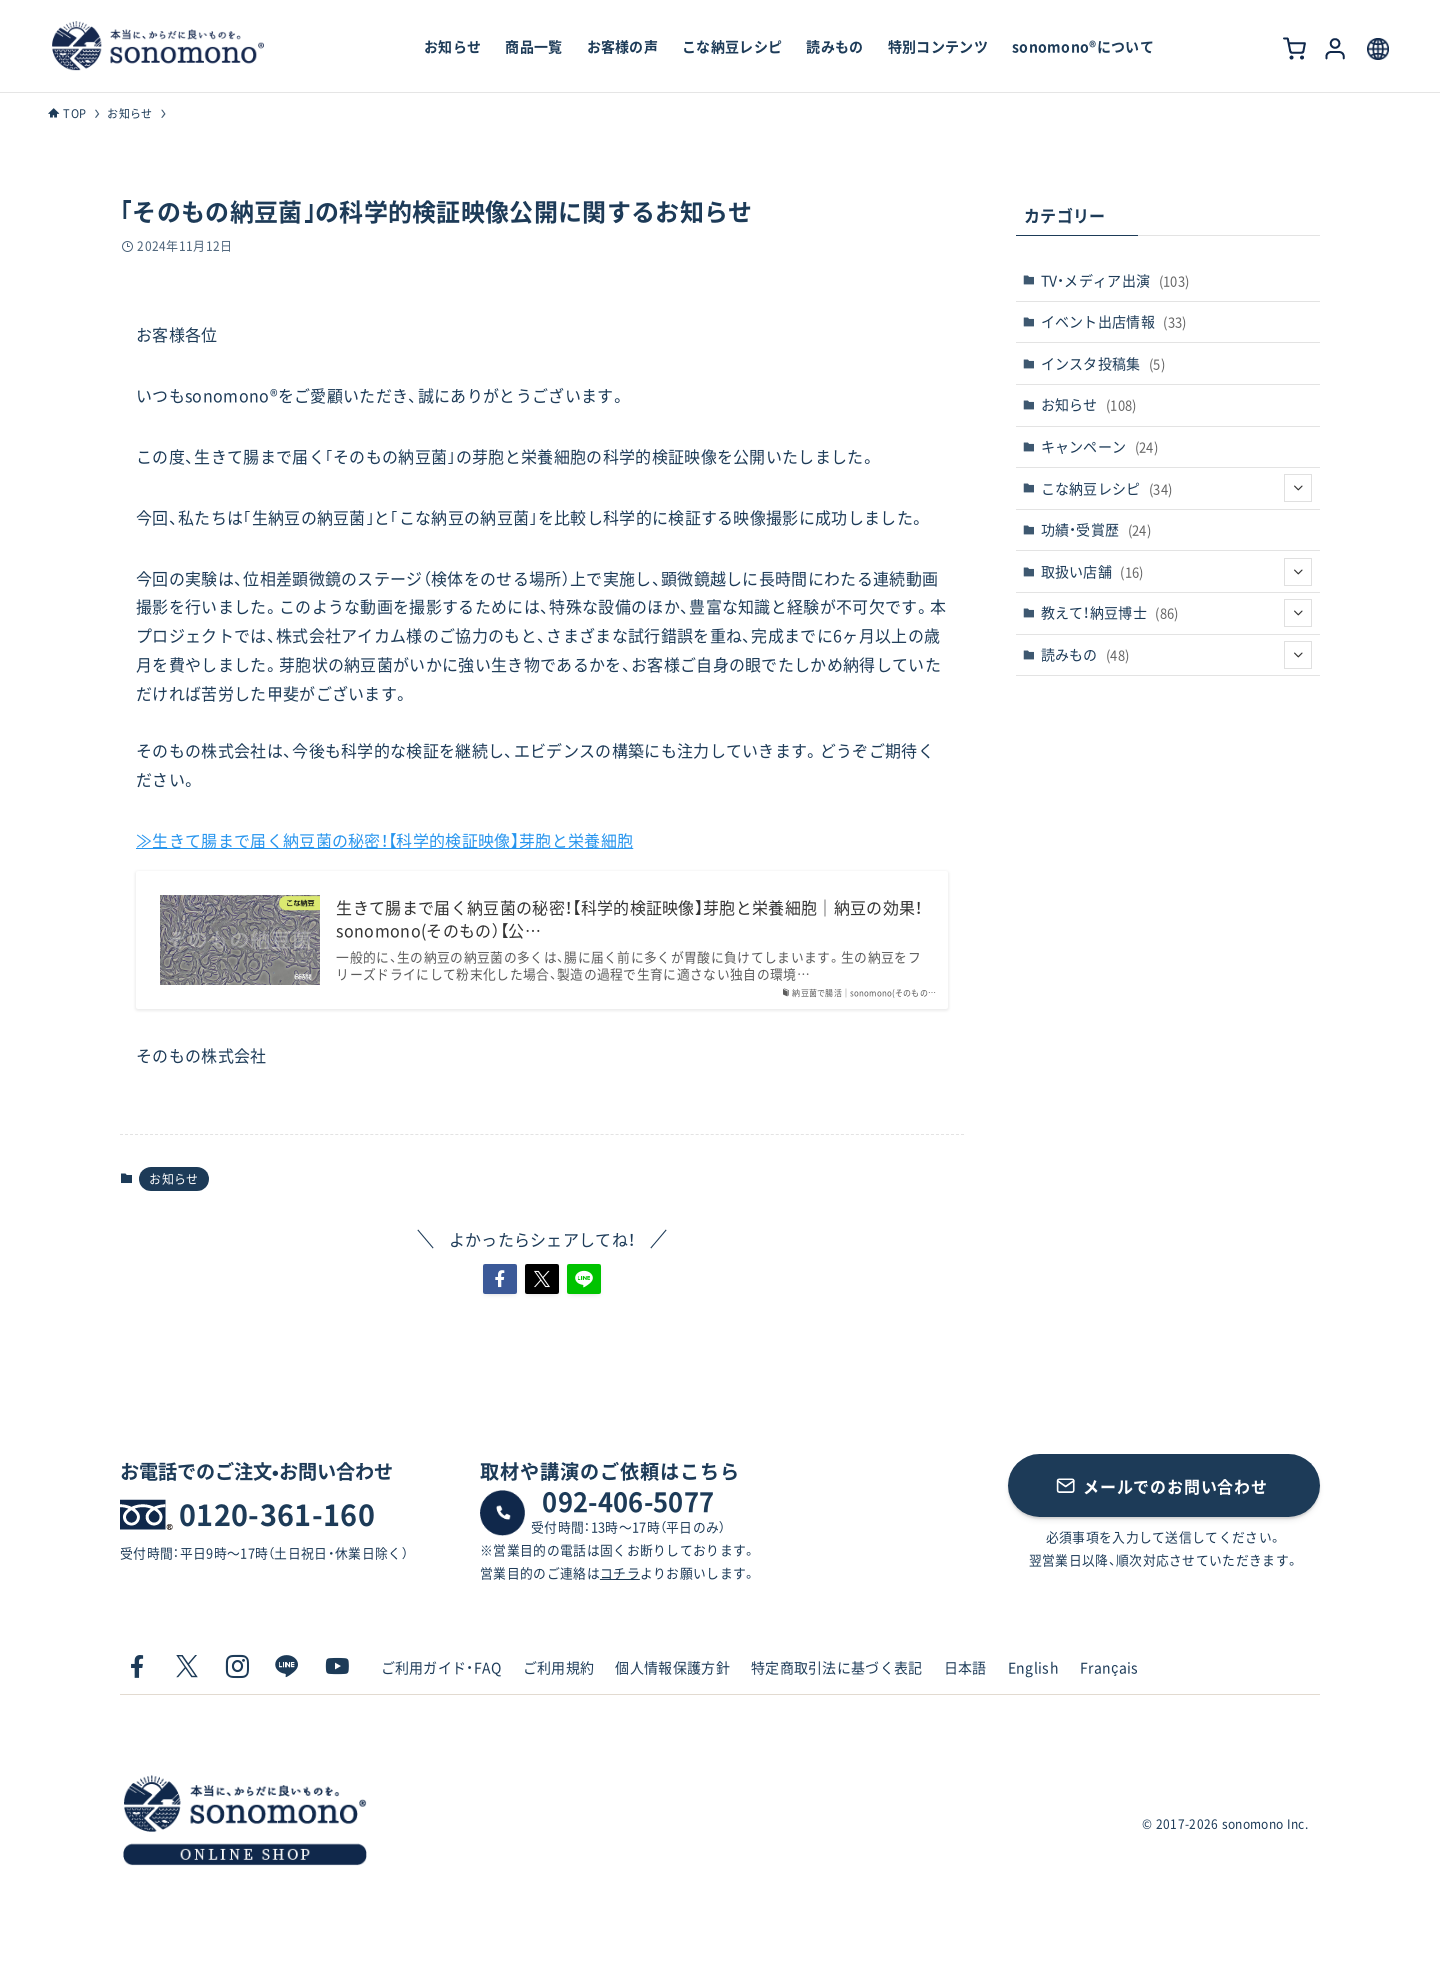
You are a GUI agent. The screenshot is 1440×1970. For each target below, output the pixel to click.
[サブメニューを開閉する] (1298, 488)
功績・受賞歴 (1096, 529)
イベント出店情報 (1114, 321)
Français (1109, 1667)
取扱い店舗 (1177, 572)
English (1033, 1667)
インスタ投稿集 (1103, 363)
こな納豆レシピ (1177, 488)
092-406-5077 (628, 1501)
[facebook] (137, 1667)
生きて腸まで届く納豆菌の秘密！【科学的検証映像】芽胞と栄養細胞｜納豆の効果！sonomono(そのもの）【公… (629, 918)
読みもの (1177, 655)
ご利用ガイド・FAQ (441, 1667)
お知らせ (173, 1179)
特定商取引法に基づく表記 (837, 1667)
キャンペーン (1100, 446)
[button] (500, 1279)
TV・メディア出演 (1115, 280)
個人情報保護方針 (672, 1667)
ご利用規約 (559, 1667)
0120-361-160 (277, 1514)
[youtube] (337, 1667)
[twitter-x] (187, 1667)
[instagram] (237, 1667)
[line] (287, 1667)
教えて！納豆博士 (1177, 613)
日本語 (965, 1667)
